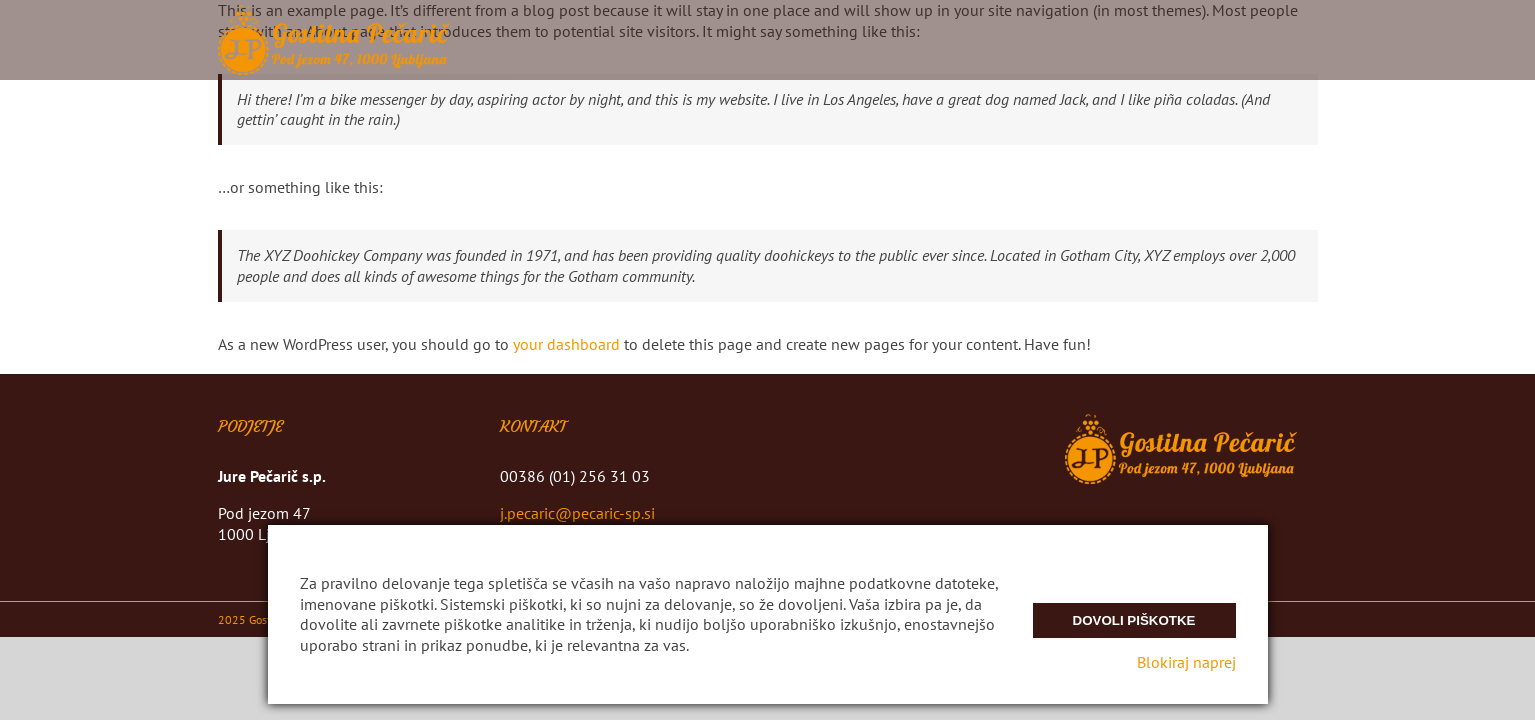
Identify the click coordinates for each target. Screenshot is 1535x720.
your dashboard (566, 344)
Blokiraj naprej (1186, 662)
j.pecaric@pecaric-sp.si (577, 513)
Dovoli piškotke (1134, 620)
